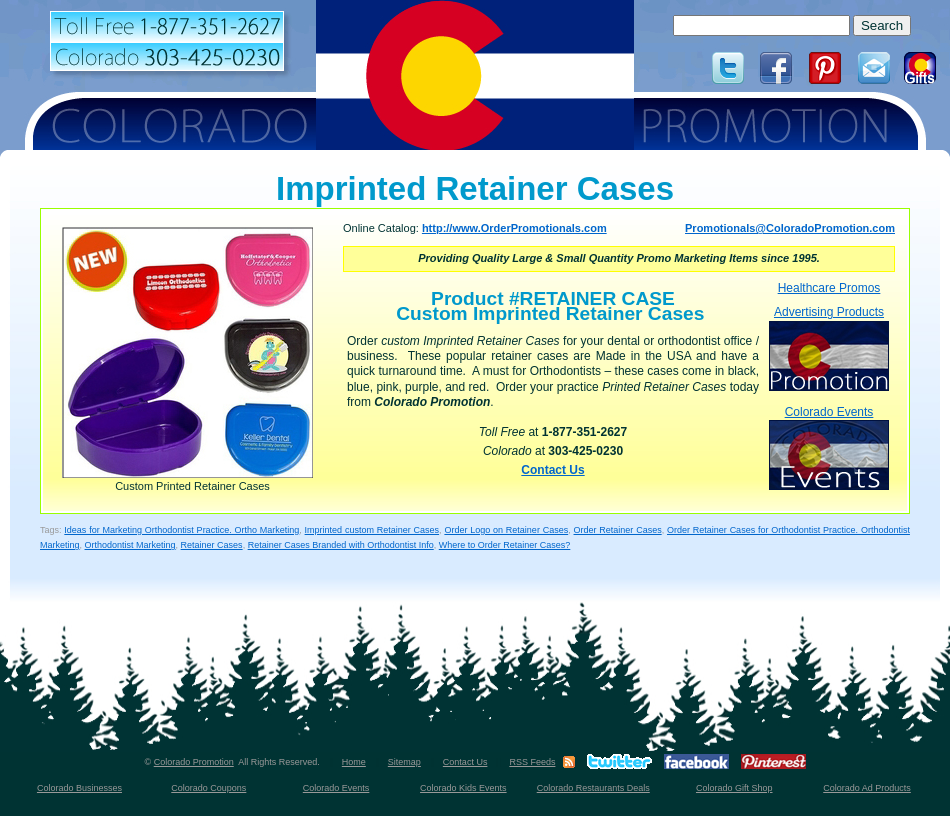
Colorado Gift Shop (734, 788)
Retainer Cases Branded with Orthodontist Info (341, 545)
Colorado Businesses (79, 788)
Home (354, 762)
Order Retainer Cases (618, 530)
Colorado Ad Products (867, 788)
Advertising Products (829, 347)
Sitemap (404, 762)
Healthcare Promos (829, 288)
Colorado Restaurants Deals (593, 788)
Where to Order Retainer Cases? (505, 545)
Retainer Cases (212, 545)
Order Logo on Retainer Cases (506, 530)
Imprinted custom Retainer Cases (372, 530)
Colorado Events (829, 447)
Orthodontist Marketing (130, 545)
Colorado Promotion (194, 762)
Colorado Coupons (208, 788)
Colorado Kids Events (463, 788)
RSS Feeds (532, 762)
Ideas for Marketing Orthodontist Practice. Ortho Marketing (181, 530)
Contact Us (552, 470)
